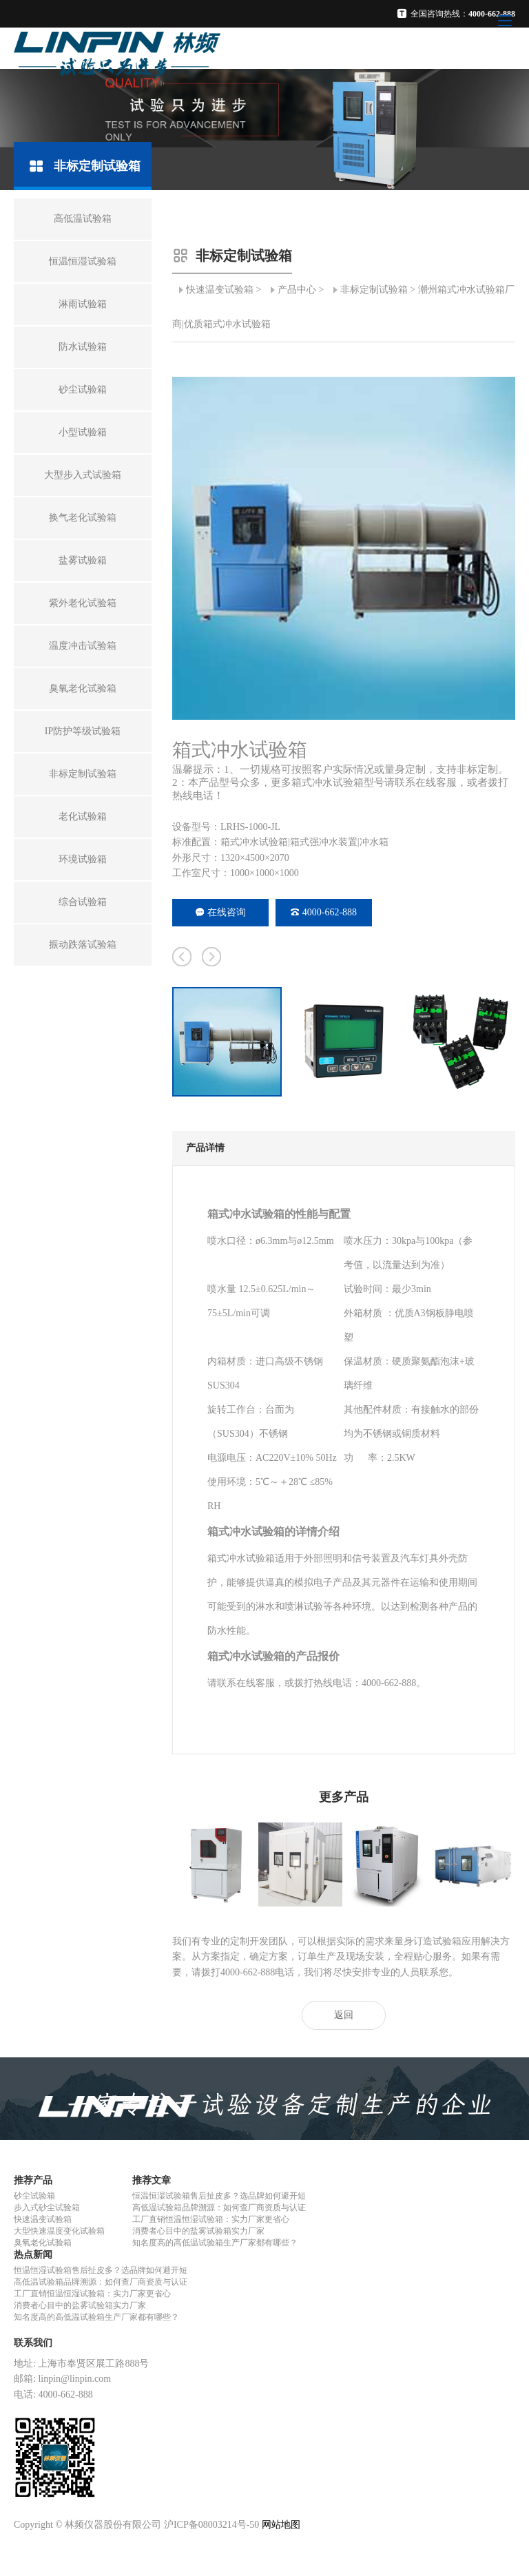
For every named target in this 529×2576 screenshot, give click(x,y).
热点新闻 (33, 2255)
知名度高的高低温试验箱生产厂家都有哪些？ (215, 2242)
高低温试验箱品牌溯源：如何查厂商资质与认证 (219, 2207)
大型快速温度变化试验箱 (59, 2231)
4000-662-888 (324, 912)
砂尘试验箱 (34, 2196)
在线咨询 (221, 912)
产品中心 (297, 289)
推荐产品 (33, 2180)
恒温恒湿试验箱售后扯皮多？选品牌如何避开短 (219, 2196)
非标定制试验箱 (374, 289)
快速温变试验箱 (219, 289)
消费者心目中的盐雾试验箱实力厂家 (198, 2231)
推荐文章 (151, 2180)
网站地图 (281, 2525)
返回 (343, 2015)
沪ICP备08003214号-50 (211, 2525)
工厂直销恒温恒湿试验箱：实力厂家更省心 (210, 2219)
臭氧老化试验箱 (43, 2242)
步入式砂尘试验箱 (47, 2207)
